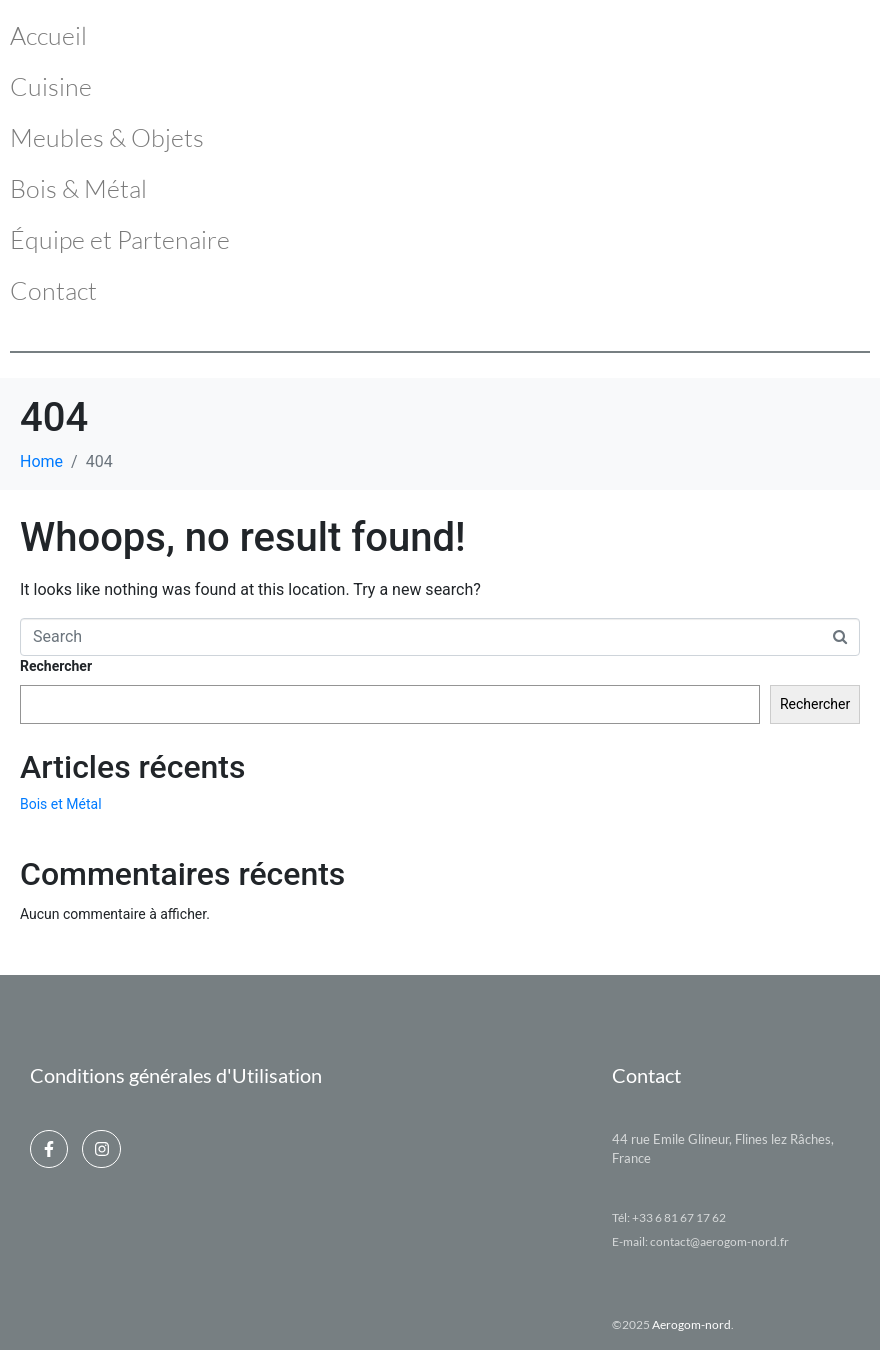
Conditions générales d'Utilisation (176, 1075)
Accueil (48, 35)
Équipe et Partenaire (120, 239)
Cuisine (51, 86)
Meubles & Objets (107, 137)
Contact (53, 290)
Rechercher (56, 666)
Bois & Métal (78, 188)
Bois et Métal (61, 804)
